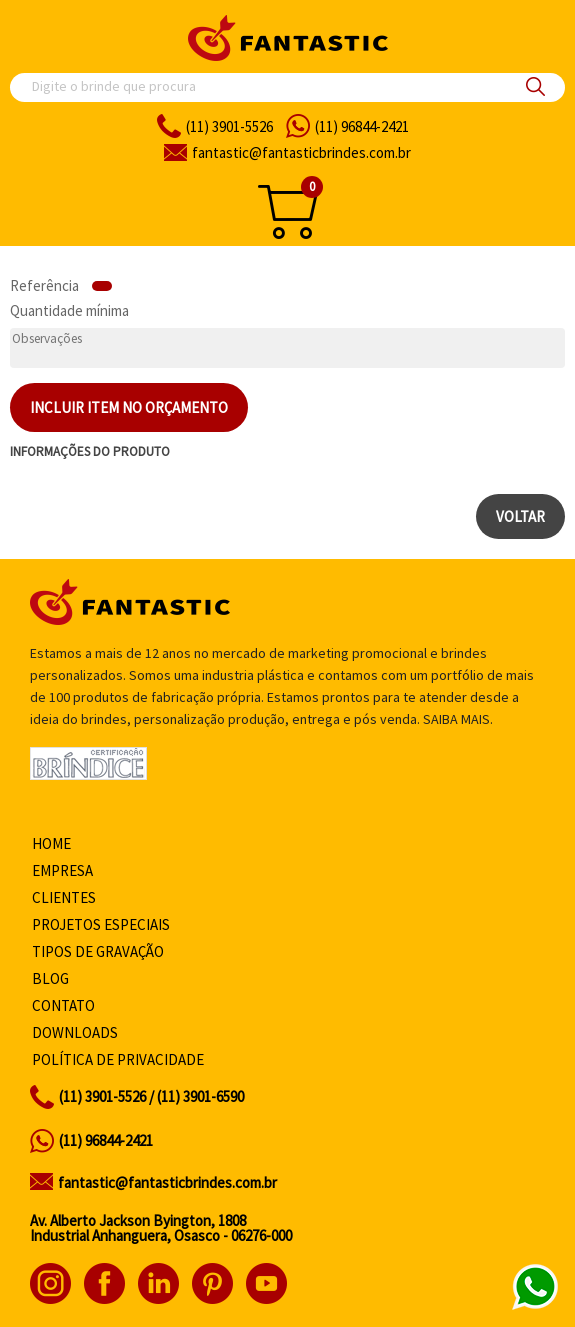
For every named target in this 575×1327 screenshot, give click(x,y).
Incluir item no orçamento (129, 407)
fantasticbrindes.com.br (301, 152)
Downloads (75, 1032)
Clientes (64, 897)
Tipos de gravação (98, 951)
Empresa (62, 870)
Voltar (520, 516)
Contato (63, 1005)
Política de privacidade (118, 1059)
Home (51, 843)
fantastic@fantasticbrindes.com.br (167, 1182)
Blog (50, 978)
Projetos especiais (101, 924)
